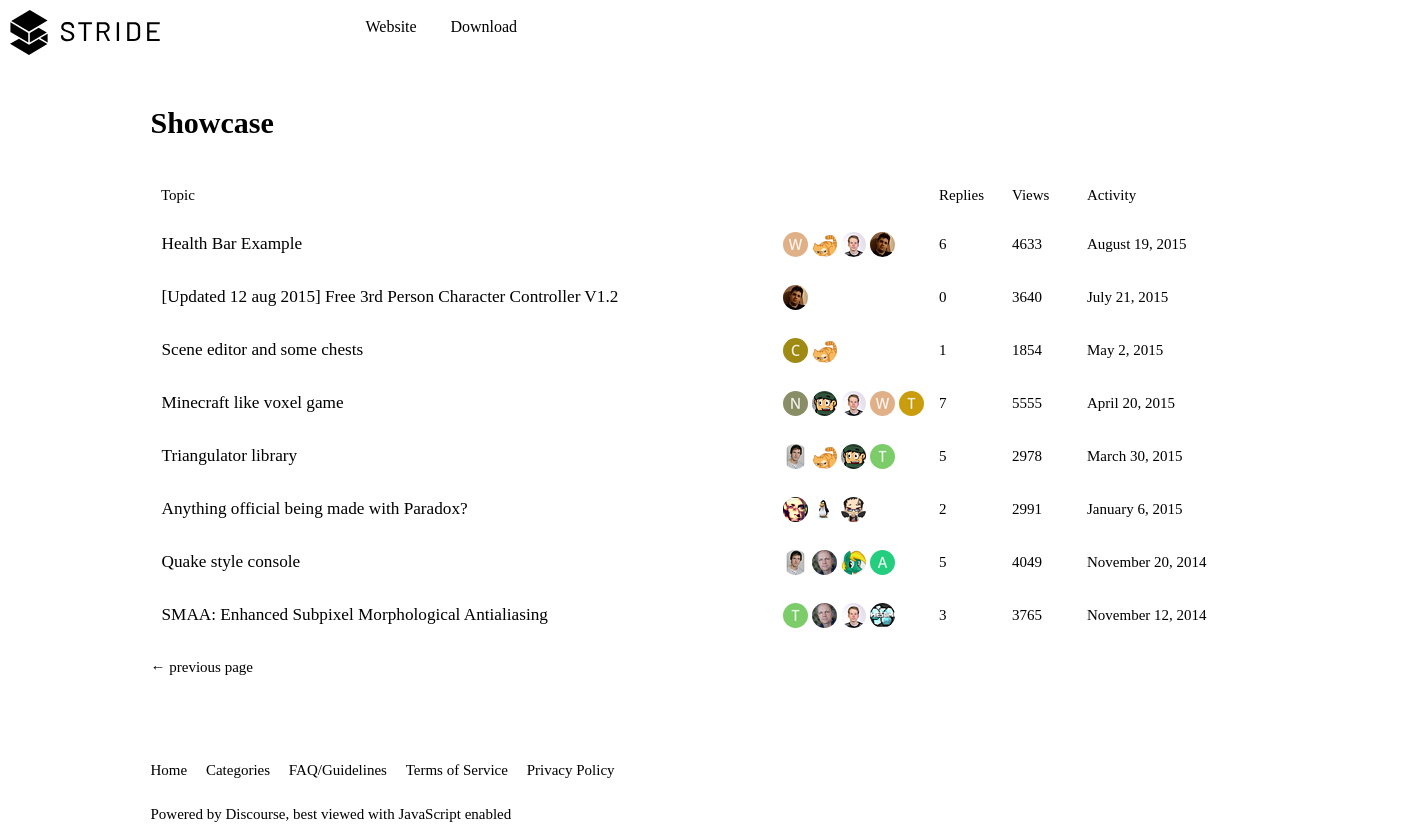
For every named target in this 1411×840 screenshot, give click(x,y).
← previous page (202, 667)
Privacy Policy (571, 770)
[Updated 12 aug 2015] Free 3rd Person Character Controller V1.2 (390, 296)
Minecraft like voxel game (253, 402)
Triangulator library (230, 455)
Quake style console (231, 561)
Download (483, 26)
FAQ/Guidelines (338, 770)
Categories (238, 770)
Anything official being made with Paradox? (315, 508)
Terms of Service (457, 770)
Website (391, 26)
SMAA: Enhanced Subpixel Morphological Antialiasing (355, 614)
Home (169, 770)
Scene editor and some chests (263, 349)
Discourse (256, 814)
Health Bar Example (232, 243)
